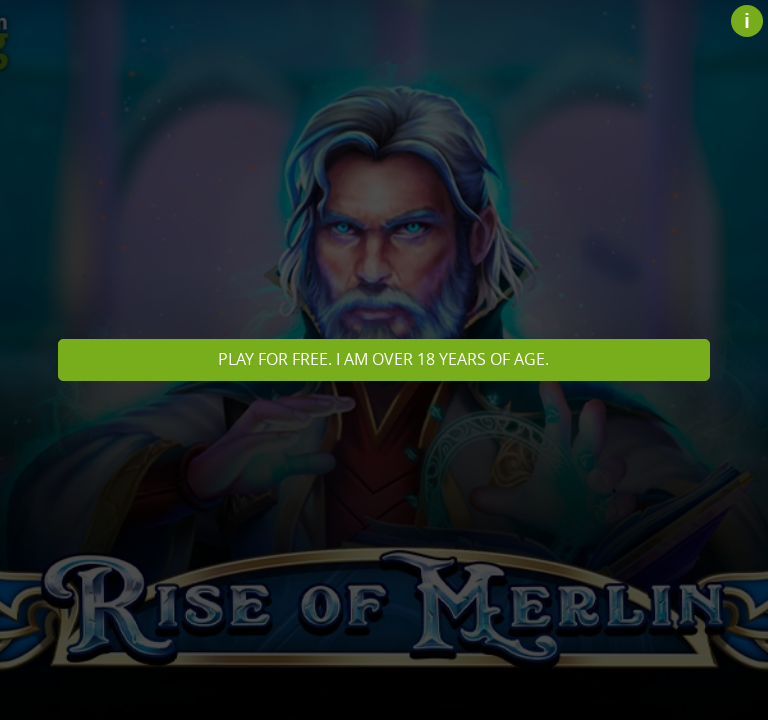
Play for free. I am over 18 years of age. (383, 359)
